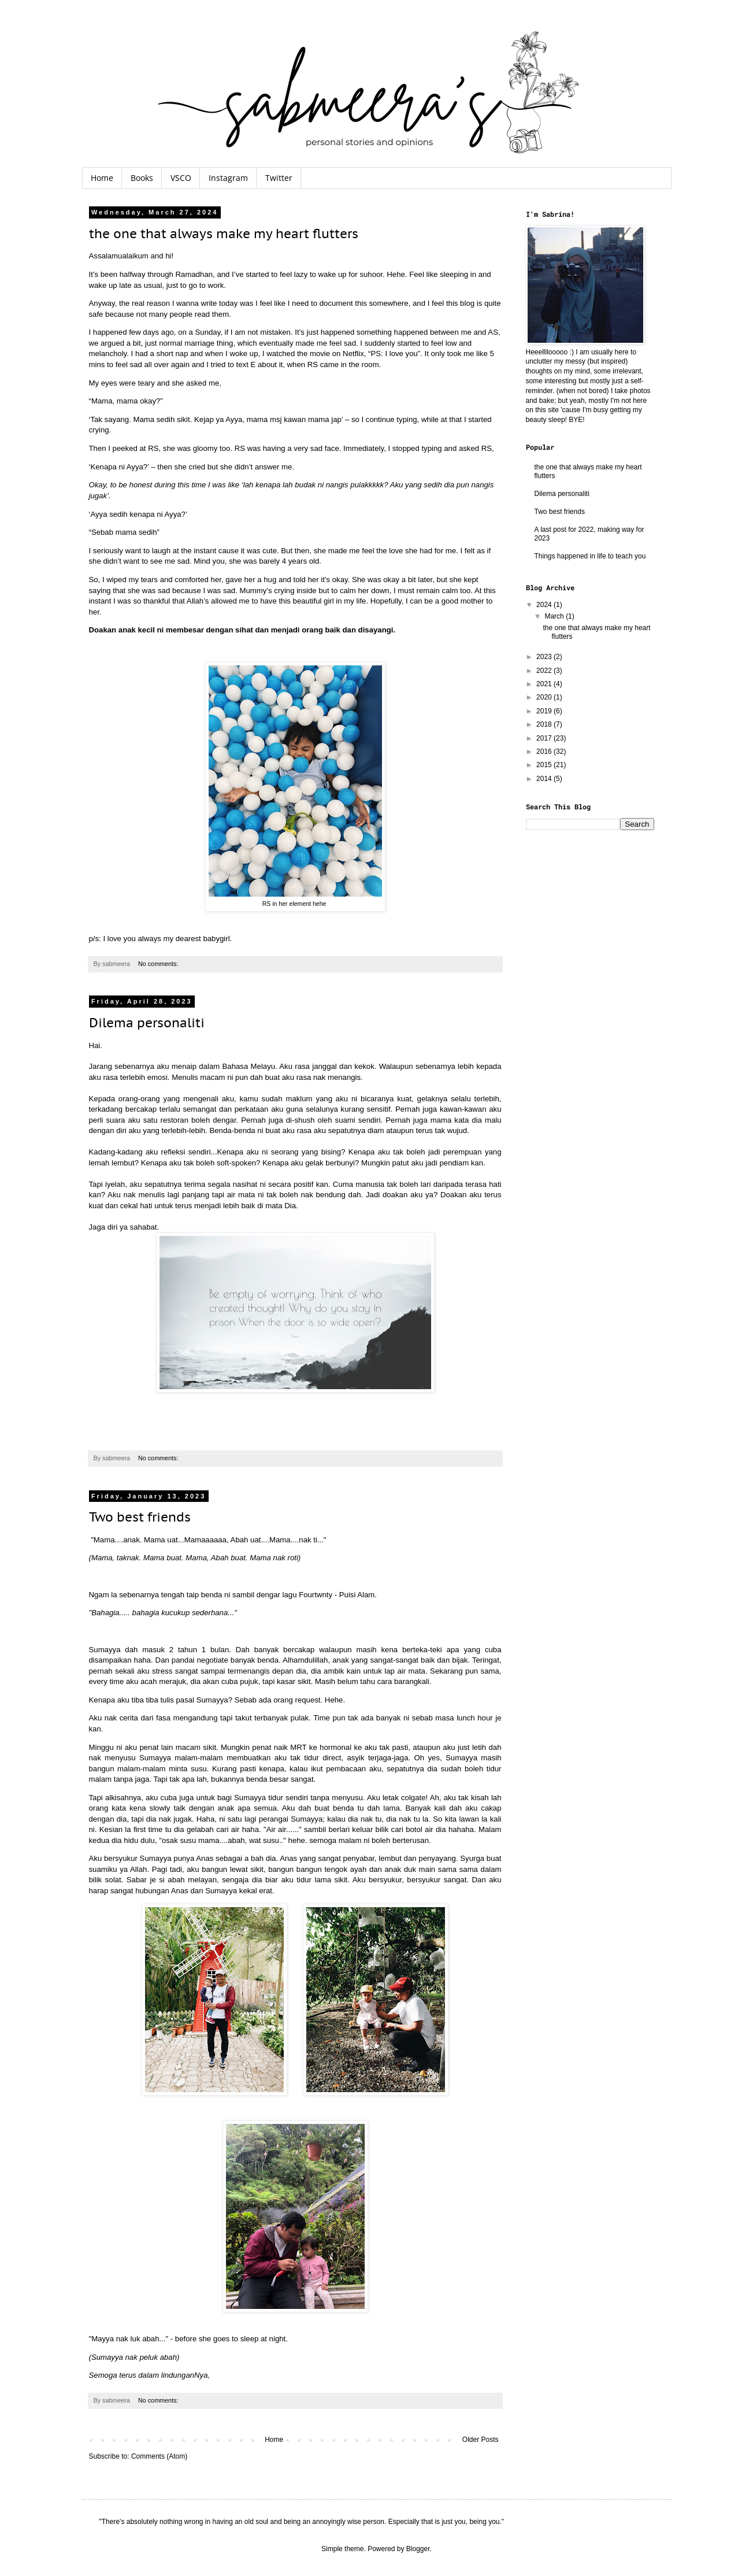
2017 (545, 738)
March (555, 616)
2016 (545, 751)
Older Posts (480, 2440)
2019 (545, 711)
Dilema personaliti (147, 1023)
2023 (545, 657)
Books (142, 177)
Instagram (228, 177)
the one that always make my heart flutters (223, 233)
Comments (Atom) (159, 2456)
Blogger (418, 2549)
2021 (545, 684)
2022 (545, 671)
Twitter (278, 177)
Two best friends (140, 1517)
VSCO (180, 177)
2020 (545, 697)
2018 (545, 724)
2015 (545, 765)
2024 (545, 605)
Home (102, 177)
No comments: (159, 963)
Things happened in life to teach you (590, 556)
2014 (545, 779)
